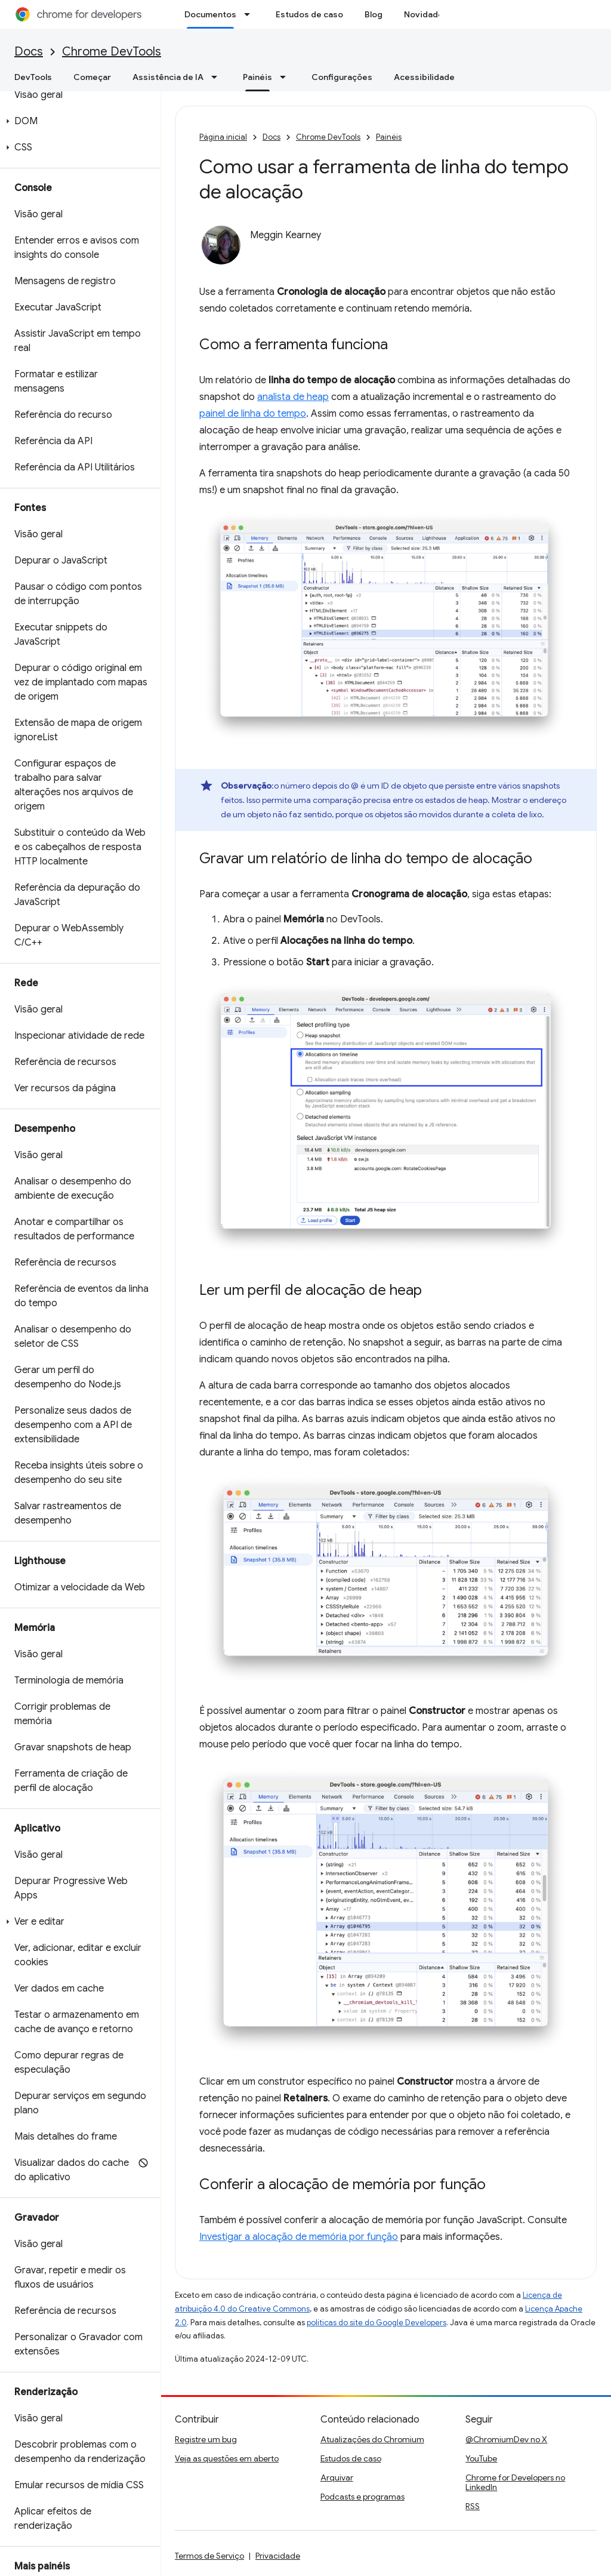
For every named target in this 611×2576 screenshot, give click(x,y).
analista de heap (293, 397)
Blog (373, 14)
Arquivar (336, 2477)
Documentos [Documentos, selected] (210, 14)
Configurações (341, 77)
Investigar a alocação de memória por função (298, 2237)
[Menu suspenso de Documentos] (250, 14)
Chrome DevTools (111, 51)
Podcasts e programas (362, 2496)
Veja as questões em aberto (227, 2458)
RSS (472, 2506)
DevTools (33, 77)
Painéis (389, 137)
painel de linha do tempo (252, 414)
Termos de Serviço (209, 2555)
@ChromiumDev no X (506, 2439)
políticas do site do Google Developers (376, 2323)
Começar (92, 77)
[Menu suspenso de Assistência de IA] (217, 77)
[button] (78, 121)
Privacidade (277, 2555)
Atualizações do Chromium (372, 2439)
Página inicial (223, 137)
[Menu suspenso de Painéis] (286, 77)
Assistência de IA (167, 77)
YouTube (481, 2458)
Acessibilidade (424, 77)
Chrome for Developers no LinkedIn (515, 2482)
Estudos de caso (309, 14)
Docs (28, 51)
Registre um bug (206, 2439)
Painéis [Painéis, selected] (257, 77)
